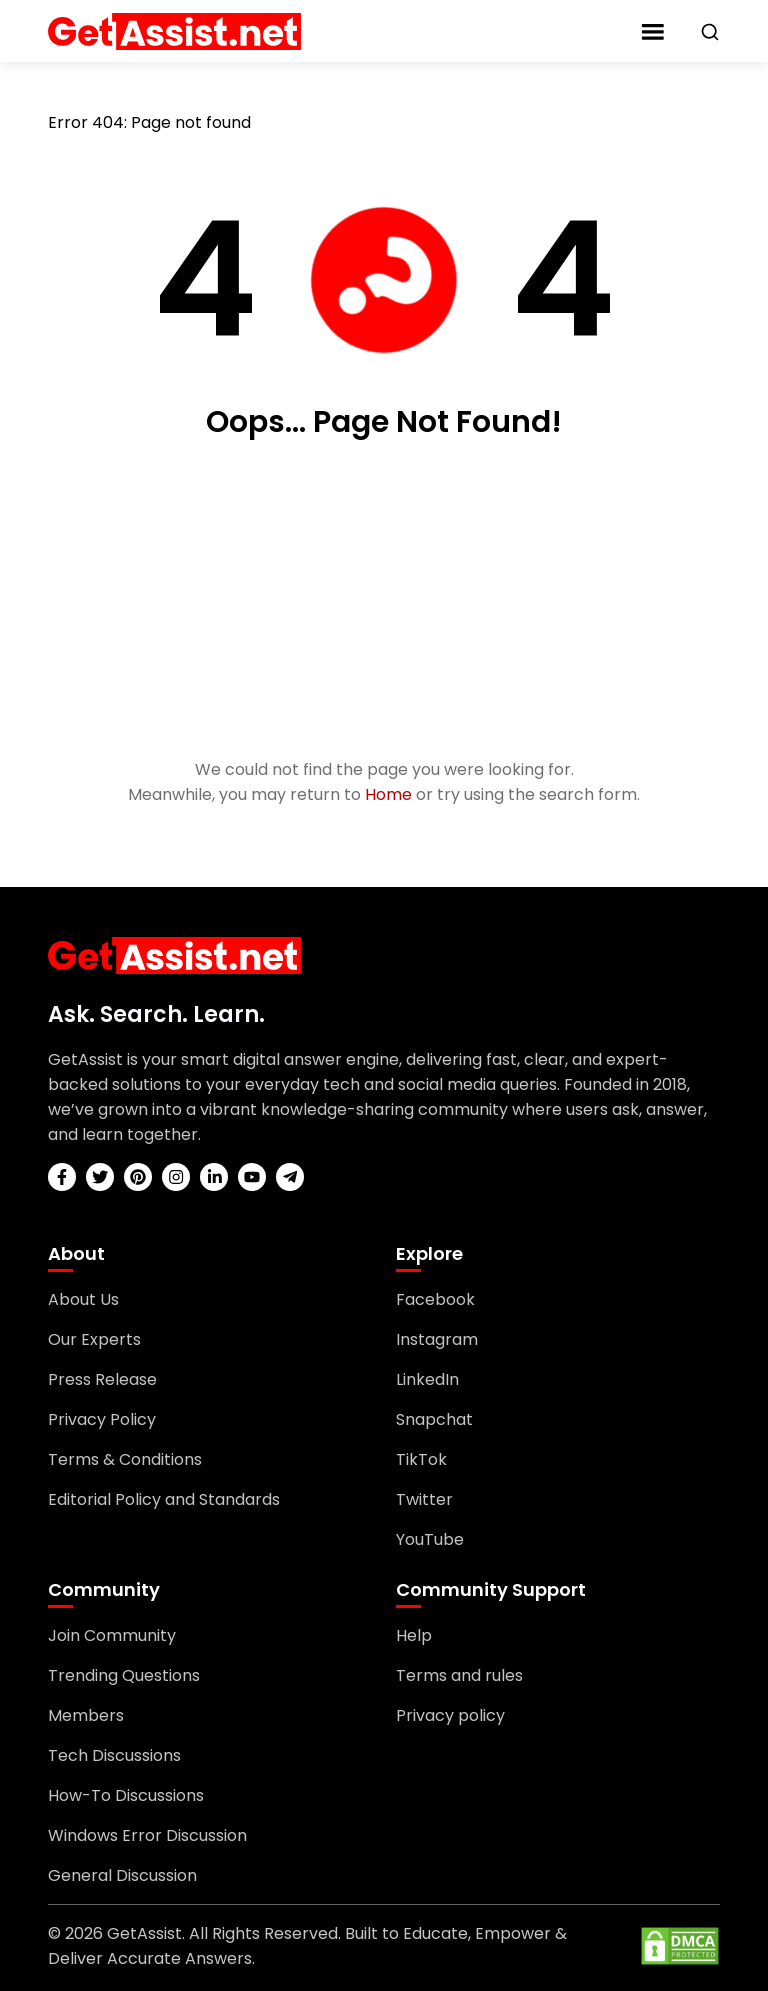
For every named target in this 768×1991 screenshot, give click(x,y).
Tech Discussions (114, 1755)
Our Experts (94, 1339)
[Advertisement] (384, 601)
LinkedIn (427, 1379)
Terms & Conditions (125, 1459)
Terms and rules (459, 1675)
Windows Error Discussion (147, 1835)
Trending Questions (124, 1675)
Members (86, 1715)
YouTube (430, 1539)
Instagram (437, 1339)
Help (414, 1635)
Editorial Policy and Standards (164, 1499)
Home (388, 794)
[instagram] (176, 1177)
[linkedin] (214, 1177)
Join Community (112, 1635)
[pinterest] (138, 1177)
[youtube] (252, 1177)
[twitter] (100, 1177)
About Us (83, 1299)
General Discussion (122, 1875)
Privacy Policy (102, 1419)
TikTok (421, 1459)
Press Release (102, 1379)
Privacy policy (450, 1715)
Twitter (424, 1499)
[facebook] (62, 1177)
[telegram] (290, 1177)
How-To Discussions (126, 1795)
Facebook (435, 1299)
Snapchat (434, 1419)
